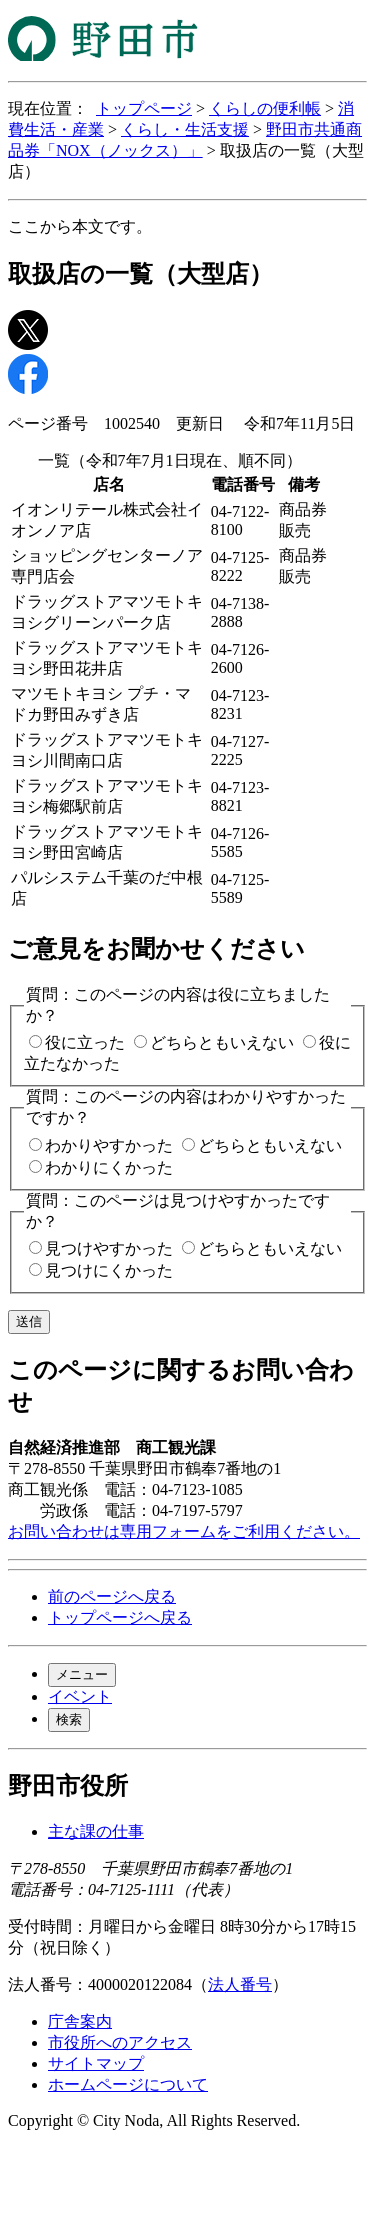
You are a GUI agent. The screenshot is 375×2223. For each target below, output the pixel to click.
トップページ (144, 108)
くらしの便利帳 (265, 108)
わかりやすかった (109, 1145)
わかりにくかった (109, 1167)
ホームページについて (128, 2084)
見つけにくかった (109, 1270)
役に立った (85, 1042)
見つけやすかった (109, 1248)
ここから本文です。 (80, 226)
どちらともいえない (222, 1042)
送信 (29, 1321)
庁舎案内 (80, 2021)
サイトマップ (96, 2063)
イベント (80, 1696)
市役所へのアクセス (120, 2042)
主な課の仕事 (96, 1831)
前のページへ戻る (112, 1596)
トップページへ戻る (120, 1617)
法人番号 (240, 1984)
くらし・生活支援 (185, 129)
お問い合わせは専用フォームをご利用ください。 (184, 1531)
